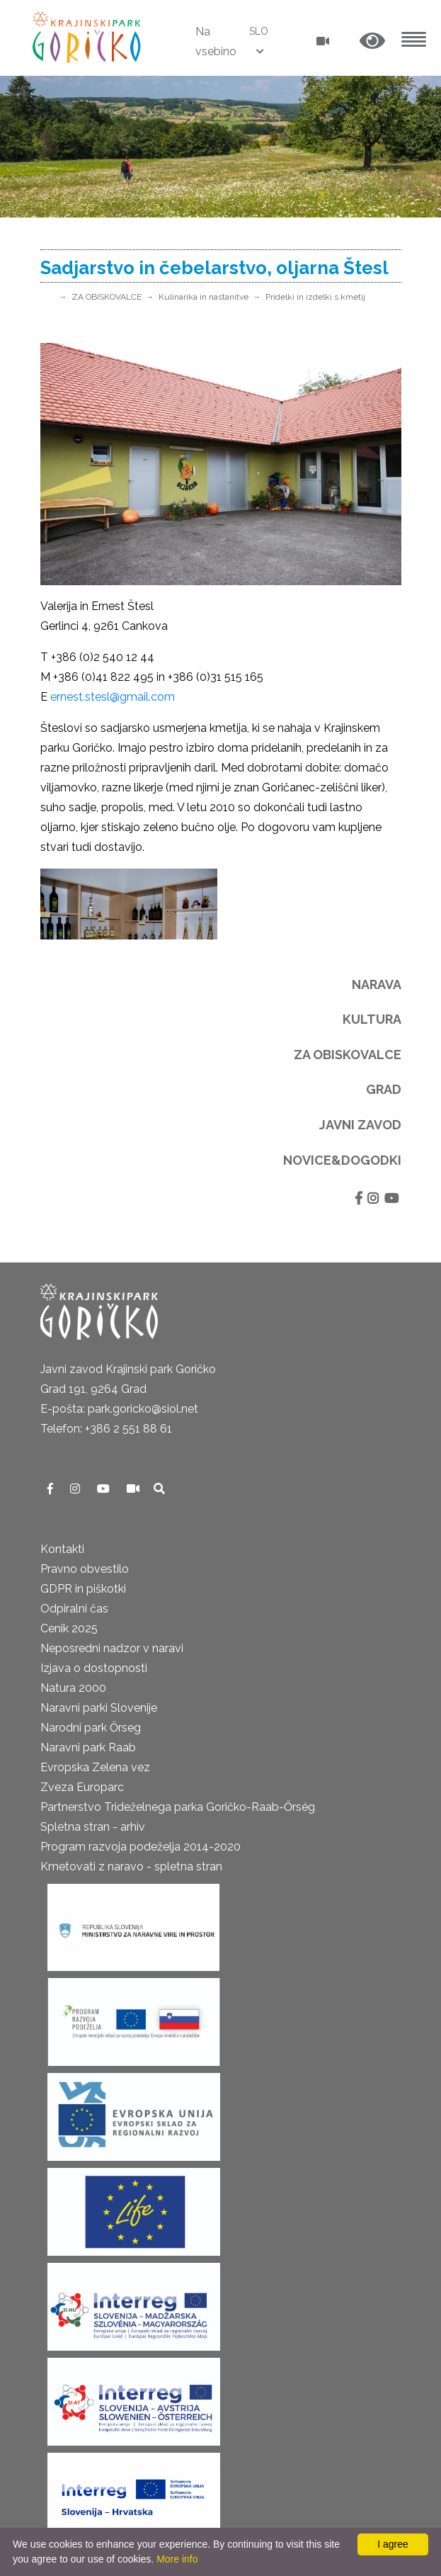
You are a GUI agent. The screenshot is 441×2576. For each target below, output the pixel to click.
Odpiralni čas (74, 1608)
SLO (258, 31)
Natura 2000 (73, 1688)
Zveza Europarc (82, 1787)
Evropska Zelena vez (95, 1767)
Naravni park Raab (88, 1747)
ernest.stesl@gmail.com (112, 697)
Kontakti (62, 1549)
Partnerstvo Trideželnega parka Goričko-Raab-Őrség (177, 1807)
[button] (372, 41)
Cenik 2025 (69, 1628)
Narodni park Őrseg (90, 1727)
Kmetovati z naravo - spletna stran (131, 1866)
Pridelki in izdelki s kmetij (315, 297)
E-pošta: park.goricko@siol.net (119, 1409)
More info (176, 2559)
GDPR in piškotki (83, 1588)
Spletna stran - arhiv (92, 1827)
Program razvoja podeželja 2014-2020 (140, 1846)
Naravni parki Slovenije (98, 1707)
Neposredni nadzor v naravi (111, 1648)
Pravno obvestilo (84, 1569)
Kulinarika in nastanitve (203, 297)
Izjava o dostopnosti (93, 1668)
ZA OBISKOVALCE (106, 297)
